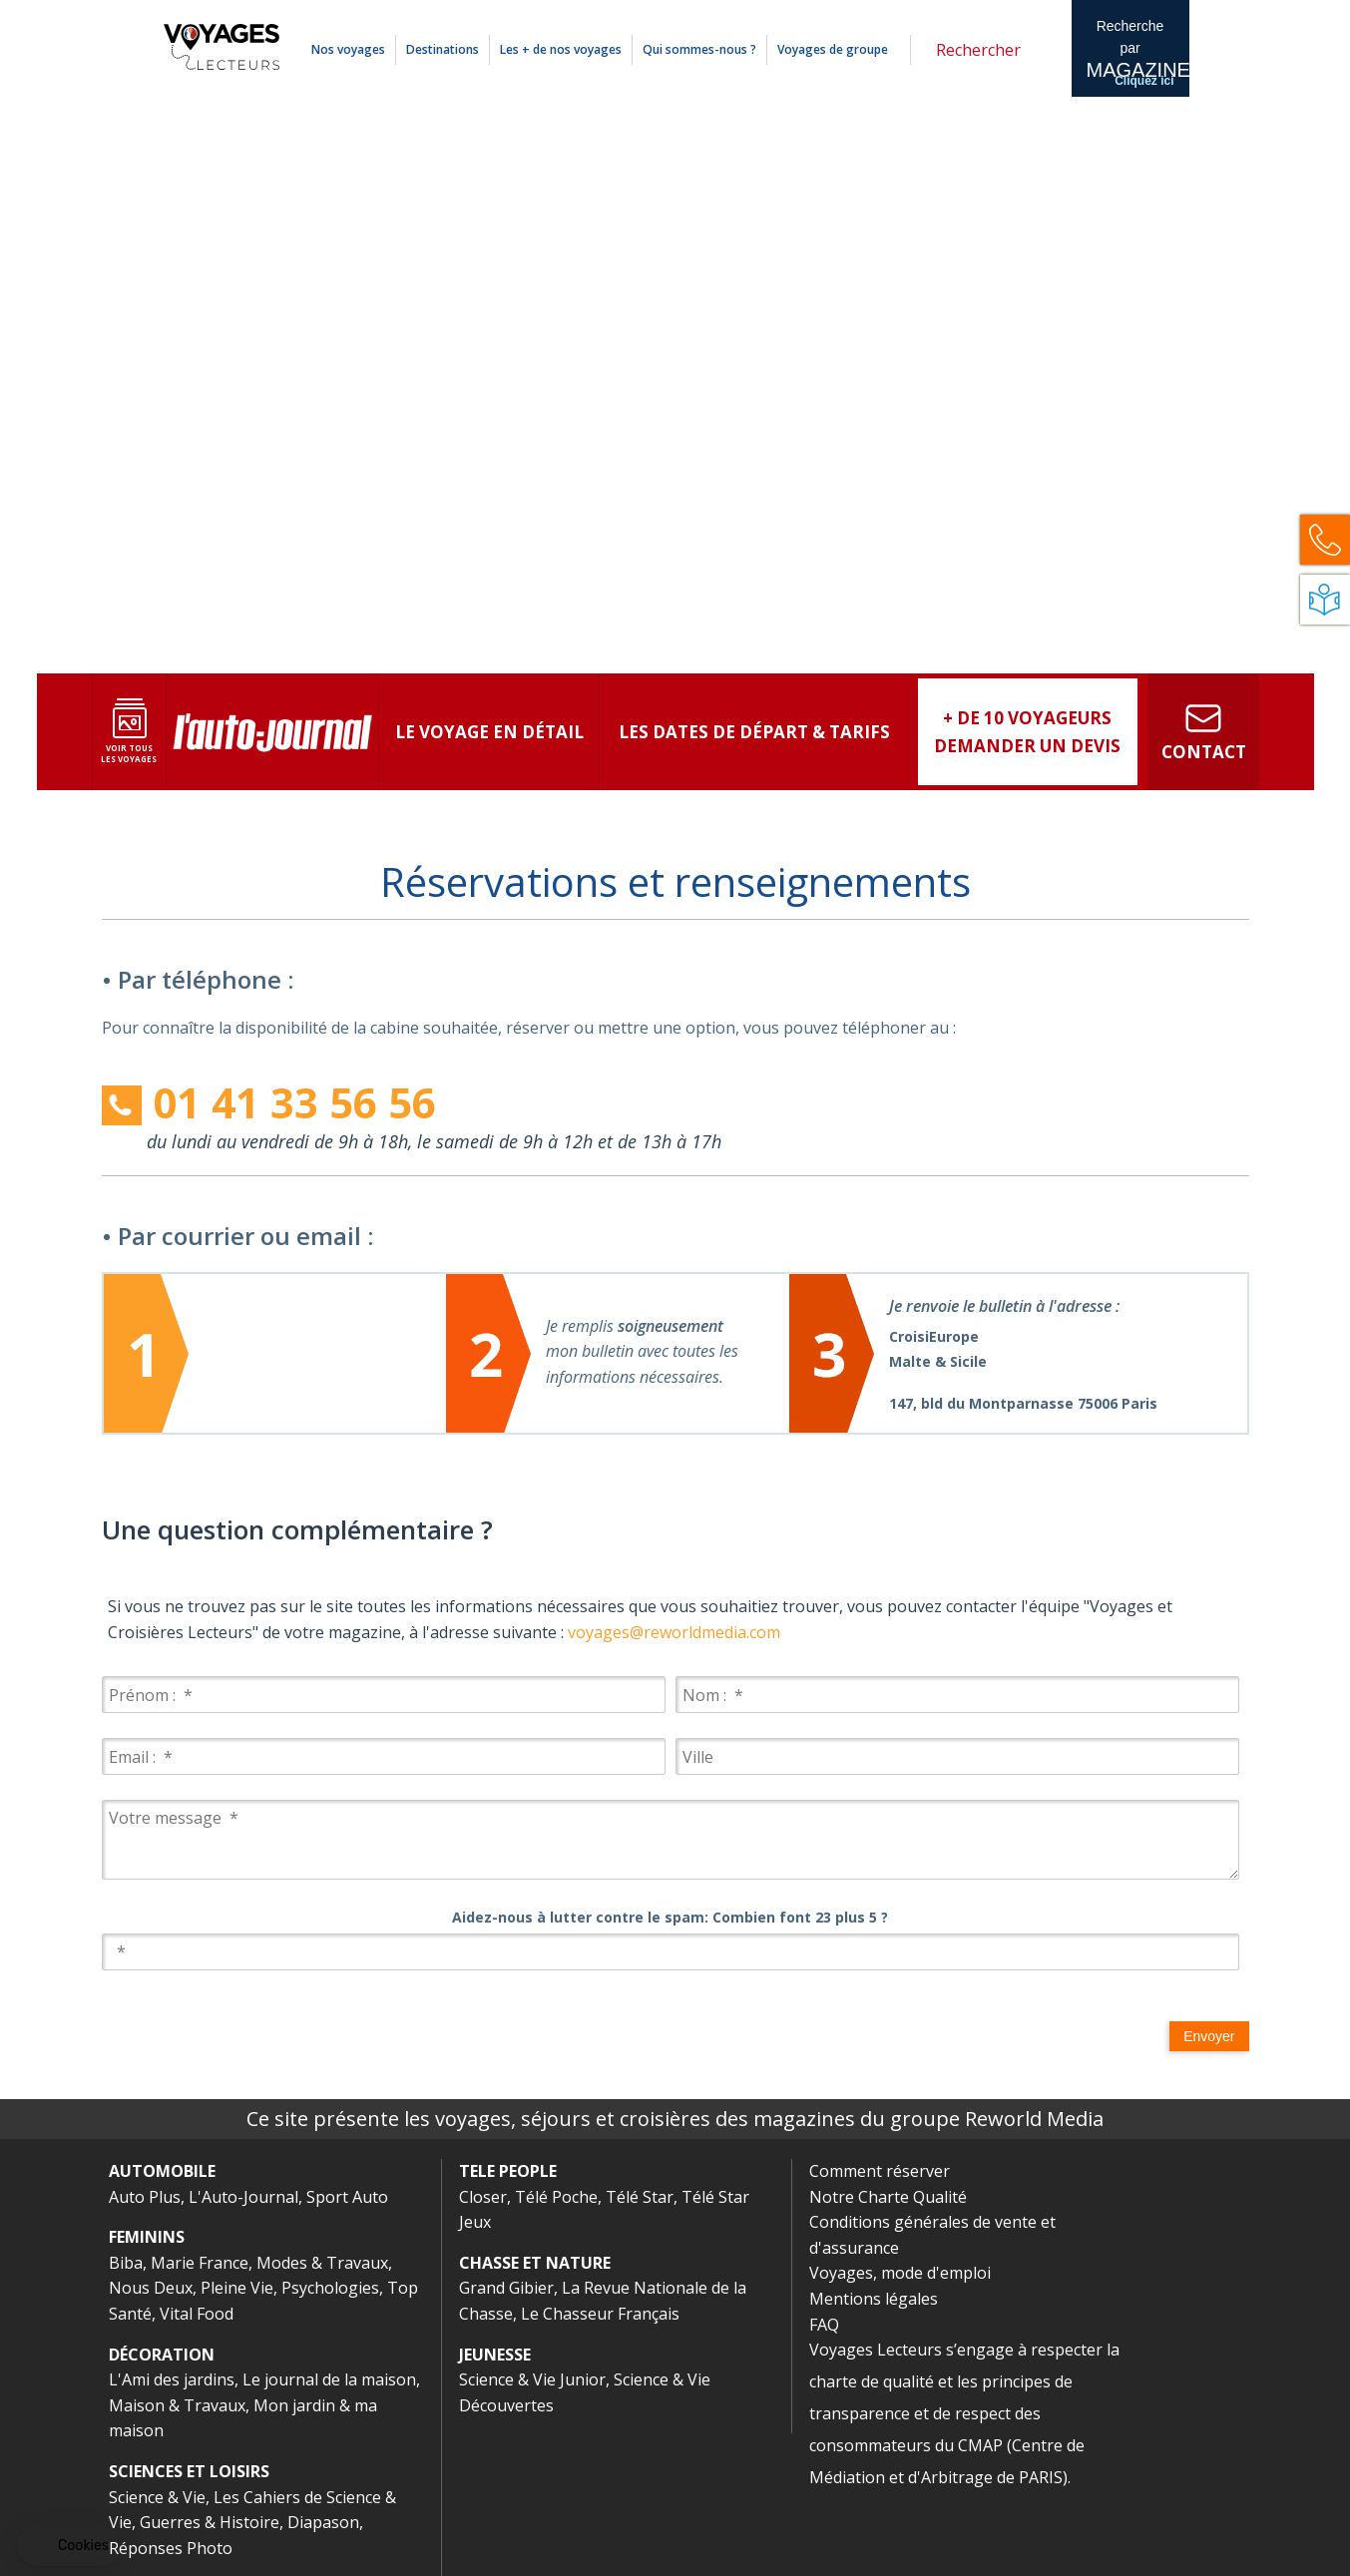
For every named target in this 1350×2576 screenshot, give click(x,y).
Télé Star (640, 2197)
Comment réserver (879, 2171)
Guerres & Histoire (209, 2522)
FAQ (824, 2325)
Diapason (323, 2522)
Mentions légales (956, 13)
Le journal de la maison (329, 2379)
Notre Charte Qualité (888, 2197)
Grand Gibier (506, 2288)
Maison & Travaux (177, 2405)
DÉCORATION (162, 2354)
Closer (483, 2197)
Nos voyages (348, 49)
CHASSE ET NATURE (535, 2263)
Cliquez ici (1144, 81)
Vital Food (196, 2314)
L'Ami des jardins (171, 2379)
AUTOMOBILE (162, 2171)
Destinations (442, 49)
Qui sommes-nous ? (699, 49)
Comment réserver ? (862, 13)
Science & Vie (157, 2497)
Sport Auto (347, 2197)
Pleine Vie (237, 2288)
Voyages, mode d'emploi (900, 2273)
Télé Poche (556, 2197)
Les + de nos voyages (561, 49)
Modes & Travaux (322, 2263)
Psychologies (330, 2288)
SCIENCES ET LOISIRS (189, 2471)
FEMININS (147, 2237)
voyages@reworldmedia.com (674, 1632)
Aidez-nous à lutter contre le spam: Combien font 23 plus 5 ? (670, 1917)
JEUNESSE (495, 2354)
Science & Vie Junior (532, 2379)
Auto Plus (145, 2197)
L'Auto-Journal (243, 2197)
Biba (126, 2263)
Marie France (199, 2263)
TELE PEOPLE (508, 2171)
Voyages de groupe (832, 49)
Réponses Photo (170, 2548)
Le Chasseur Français (600, 2314)
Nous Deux (151, 2288)
